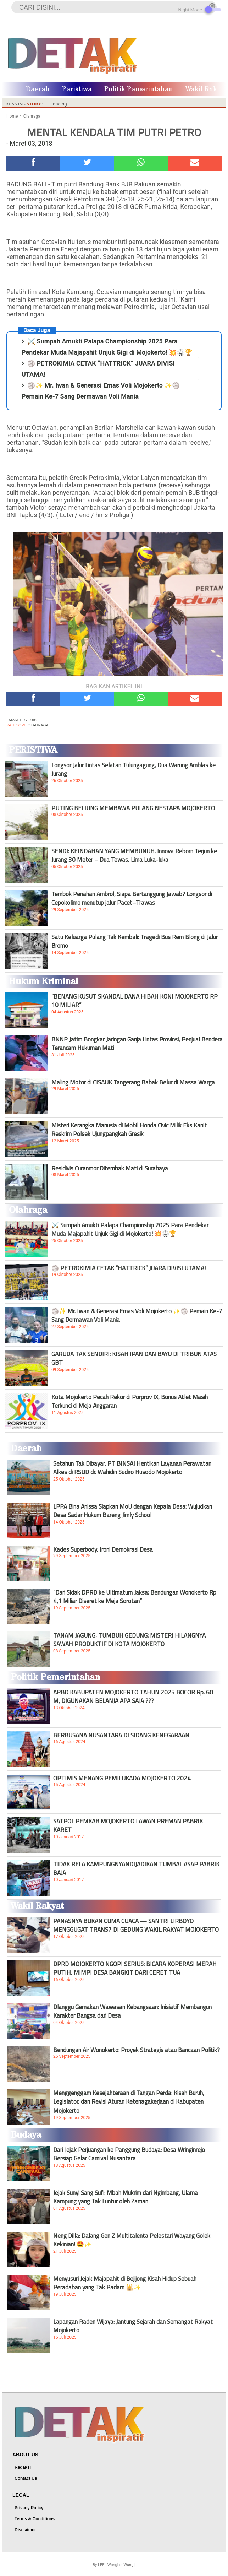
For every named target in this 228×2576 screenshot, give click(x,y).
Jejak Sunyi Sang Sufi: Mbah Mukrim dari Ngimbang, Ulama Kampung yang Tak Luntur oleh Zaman (125, 2197)
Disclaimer (25, 2529)
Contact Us (26, 2478)
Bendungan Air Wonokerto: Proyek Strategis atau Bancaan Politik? (136, 2050)
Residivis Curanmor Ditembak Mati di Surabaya (109, 1168)
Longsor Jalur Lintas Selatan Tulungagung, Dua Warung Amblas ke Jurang (133, 769)
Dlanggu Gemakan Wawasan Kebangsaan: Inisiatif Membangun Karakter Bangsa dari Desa (132, 2011)
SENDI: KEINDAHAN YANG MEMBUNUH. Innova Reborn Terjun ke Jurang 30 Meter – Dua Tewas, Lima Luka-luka (134, 855)
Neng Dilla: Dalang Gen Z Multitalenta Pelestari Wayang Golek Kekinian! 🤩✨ (131, 2240)
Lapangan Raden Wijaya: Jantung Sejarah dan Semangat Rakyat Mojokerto (133, 2326)
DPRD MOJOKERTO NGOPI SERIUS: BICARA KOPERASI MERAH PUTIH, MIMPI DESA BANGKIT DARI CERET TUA (135, 1968)
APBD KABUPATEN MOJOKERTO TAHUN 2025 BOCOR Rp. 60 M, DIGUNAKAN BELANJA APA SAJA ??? (133, 1696)
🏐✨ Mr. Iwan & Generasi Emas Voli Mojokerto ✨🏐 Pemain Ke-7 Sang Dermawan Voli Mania (136, 1315)
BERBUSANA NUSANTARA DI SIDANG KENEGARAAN (121, 1735)
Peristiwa (77, 89)
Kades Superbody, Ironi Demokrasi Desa (103, 1549)
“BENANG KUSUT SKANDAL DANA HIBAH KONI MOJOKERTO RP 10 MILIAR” (134, 1001)
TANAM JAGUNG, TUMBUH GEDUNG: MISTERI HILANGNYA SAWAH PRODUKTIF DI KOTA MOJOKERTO (129, 1640)
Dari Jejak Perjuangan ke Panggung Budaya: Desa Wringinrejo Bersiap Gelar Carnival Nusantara (129, 2154)
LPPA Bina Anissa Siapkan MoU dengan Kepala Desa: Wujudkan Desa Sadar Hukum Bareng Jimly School (132, 1511)
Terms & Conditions (35, 2518)
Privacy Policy (29, 2507)
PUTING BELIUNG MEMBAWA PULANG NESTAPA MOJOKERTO (133, 808)
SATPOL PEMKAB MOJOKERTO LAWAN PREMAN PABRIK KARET (128, 1825)
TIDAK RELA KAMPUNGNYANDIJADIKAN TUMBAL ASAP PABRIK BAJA (136, 1868)
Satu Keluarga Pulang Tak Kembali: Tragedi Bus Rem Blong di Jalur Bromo (134, 941)
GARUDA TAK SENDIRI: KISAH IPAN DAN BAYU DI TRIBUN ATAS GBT (134, 1358)
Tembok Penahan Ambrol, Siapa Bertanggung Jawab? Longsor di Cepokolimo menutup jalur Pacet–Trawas (131, 898)
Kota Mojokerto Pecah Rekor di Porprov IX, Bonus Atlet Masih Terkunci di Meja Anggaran (129, 1401)
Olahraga (38, 725)
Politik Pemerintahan (138, 89)
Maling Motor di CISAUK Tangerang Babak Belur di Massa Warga (133, 1082)
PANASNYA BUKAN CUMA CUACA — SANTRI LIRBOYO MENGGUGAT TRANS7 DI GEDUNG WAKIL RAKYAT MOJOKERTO (136, 1925)
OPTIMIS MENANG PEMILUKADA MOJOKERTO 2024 (122, 1778)
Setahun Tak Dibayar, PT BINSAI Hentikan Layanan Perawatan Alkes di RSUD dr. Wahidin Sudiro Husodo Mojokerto (132, 1468)
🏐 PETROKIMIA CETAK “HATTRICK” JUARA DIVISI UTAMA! (128, 1268)
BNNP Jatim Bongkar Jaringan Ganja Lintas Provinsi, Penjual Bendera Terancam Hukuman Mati (137, 1043)
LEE (101, 2565)
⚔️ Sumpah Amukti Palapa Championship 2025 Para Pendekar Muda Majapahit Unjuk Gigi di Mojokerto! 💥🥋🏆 (129, 1229)
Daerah (38, 89)
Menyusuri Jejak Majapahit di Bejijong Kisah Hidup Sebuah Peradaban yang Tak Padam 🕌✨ (124, 2283)
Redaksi (23, 2467)
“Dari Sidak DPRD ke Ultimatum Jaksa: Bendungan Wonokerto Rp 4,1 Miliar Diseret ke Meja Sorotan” (134, 1597)
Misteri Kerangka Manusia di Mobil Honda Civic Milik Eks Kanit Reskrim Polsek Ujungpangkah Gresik (129, 1129)
